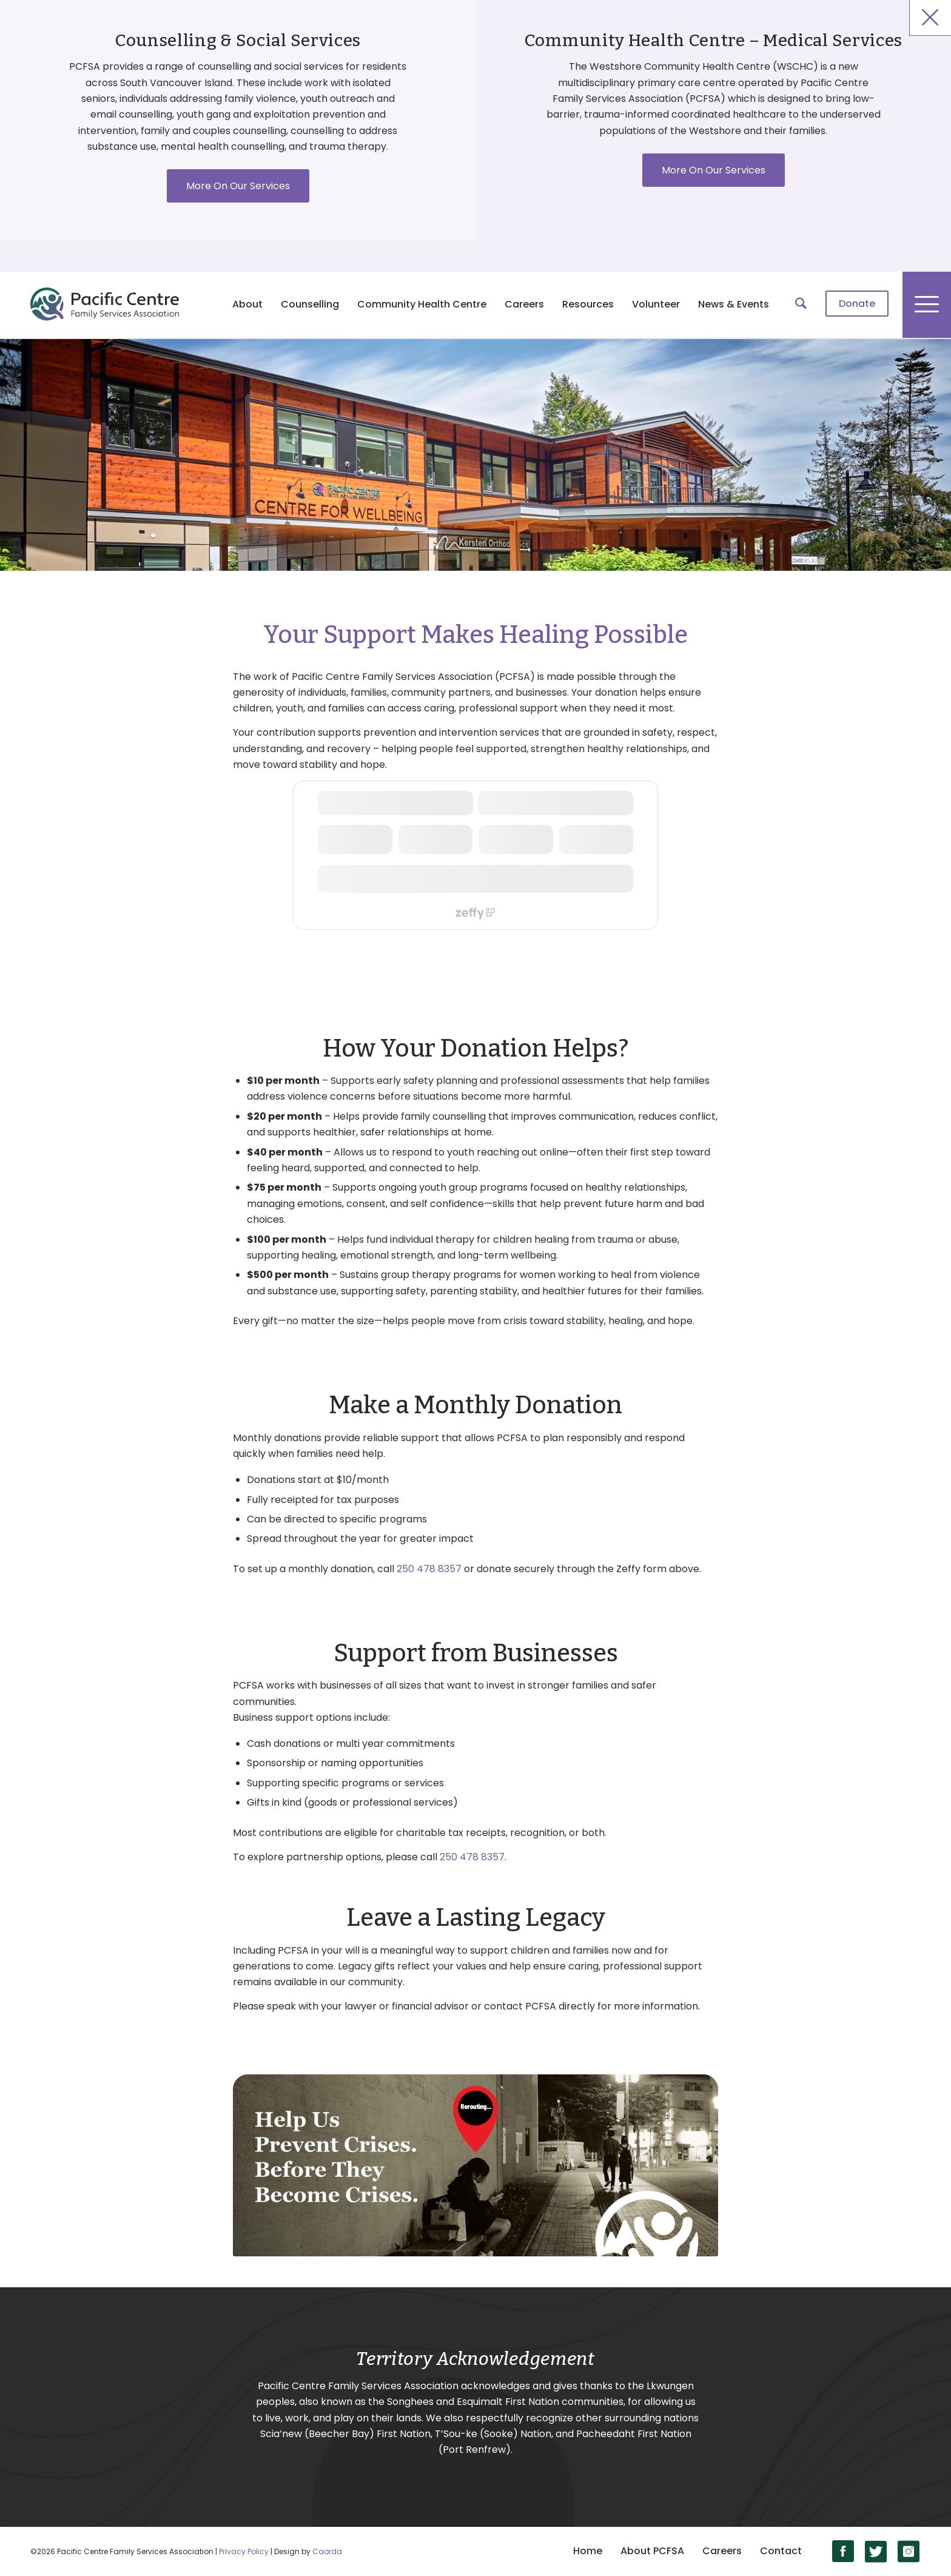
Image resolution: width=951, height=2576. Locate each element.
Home (587, 2551)
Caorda (327, 2551)
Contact (781, 2551)
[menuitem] (857, 304)
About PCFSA (652, 2551)
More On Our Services (238, 186)
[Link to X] (876, 2551)
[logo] (104, 304)
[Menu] (926, 304)
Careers (722, 2551)
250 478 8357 (429, 1569)
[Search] (801, 304)
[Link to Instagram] (909, 2551)
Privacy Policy (244, 2551)
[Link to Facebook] (843, 2551)
